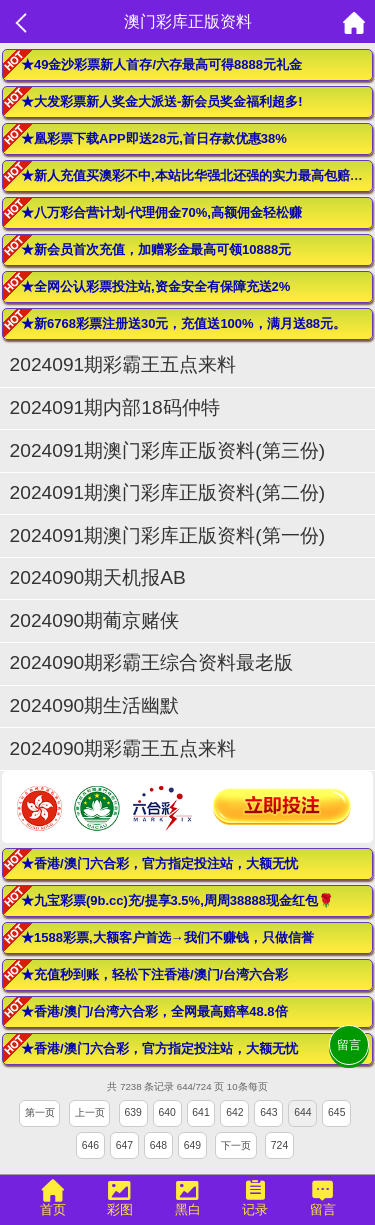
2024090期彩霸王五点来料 (123, 748)
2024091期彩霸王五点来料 (123, 364)
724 (279, 1145)
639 (132, 1112)
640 (166, 1112)
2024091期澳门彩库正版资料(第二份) (167, 492)
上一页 (90, 1112)
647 (124, 1145)
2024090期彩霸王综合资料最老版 (152, 662)
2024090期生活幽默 (95, 705)
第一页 (40, 1112)
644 (302, 1112)
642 (234, 1112)
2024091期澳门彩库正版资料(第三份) (167, 450)
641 (200, 1112)
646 (90, 1145)
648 (158, 1145)
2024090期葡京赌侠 (104, 620)
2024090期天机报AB (98, 577)
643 (268, 1112)
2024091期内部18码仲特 (115, 407)
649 (192, 1145)
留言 (349, 1045)
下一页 (236, 1145)
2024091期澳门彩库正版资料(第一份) (167, 535)
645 (336, 1112)
